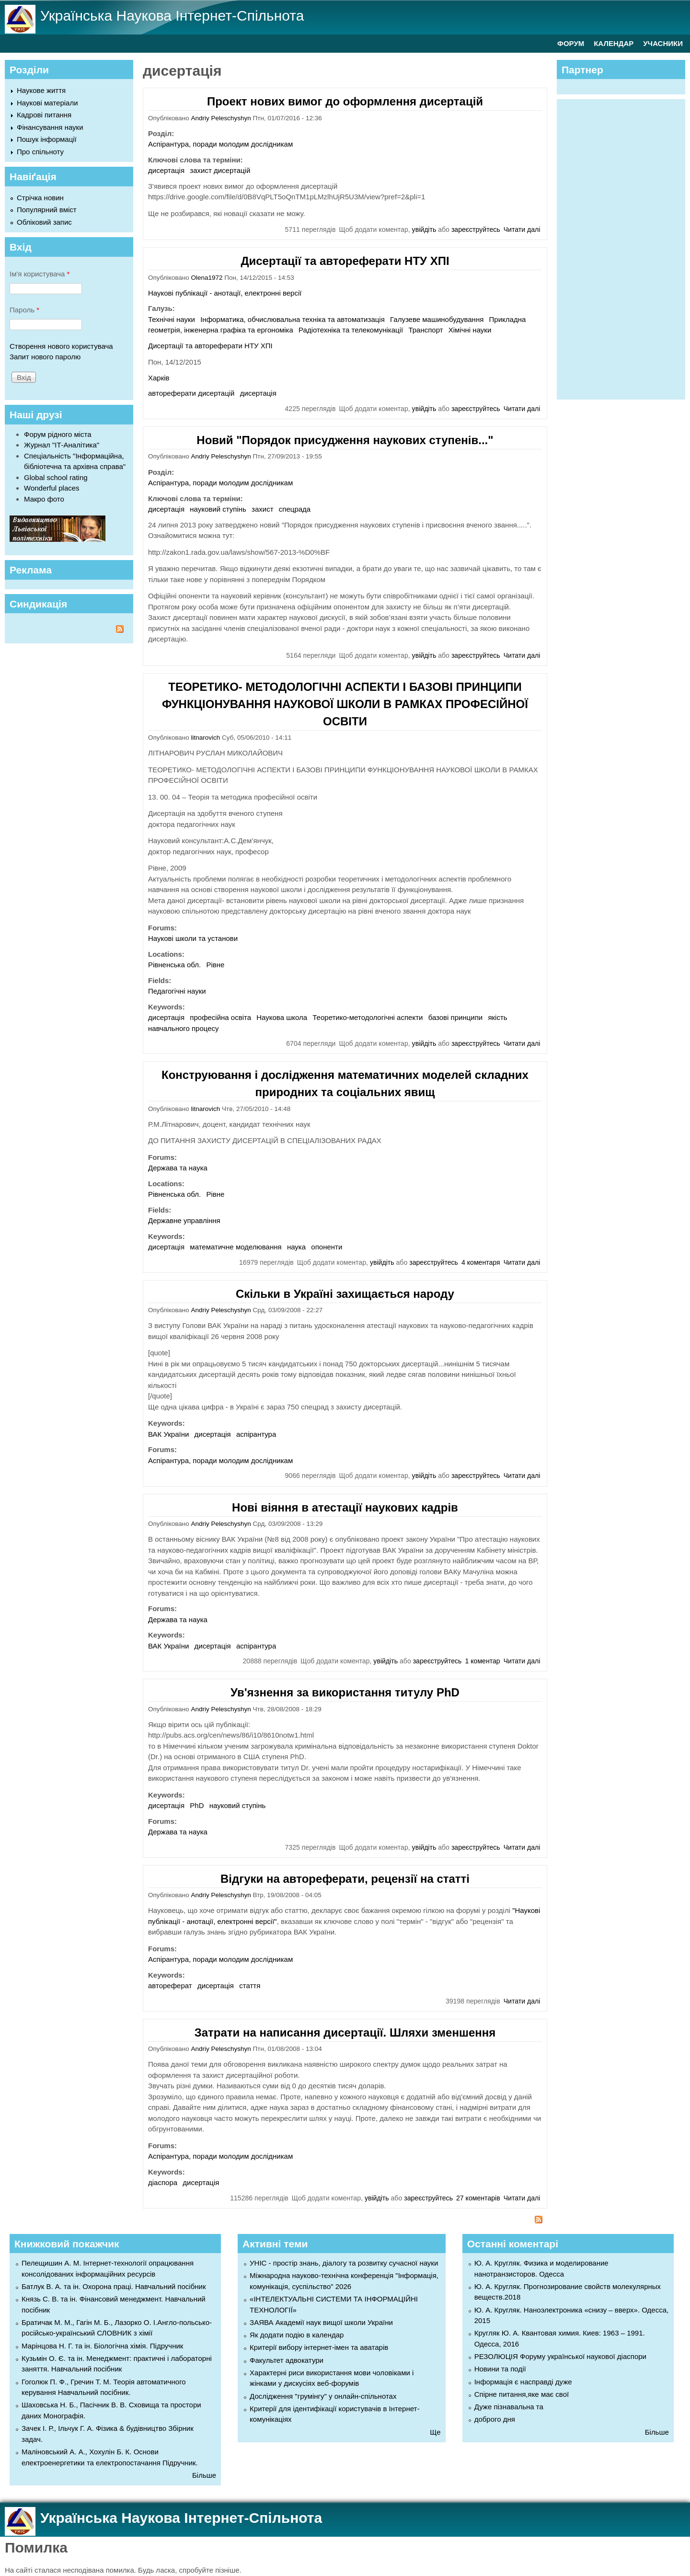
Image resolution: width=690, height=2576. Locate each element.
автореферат (170, 1985)
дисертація (166, 170)
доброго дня (494, 2419)
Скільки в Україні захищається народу (345, 1293)
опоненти (326, 1247)
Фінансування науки (50, 127)
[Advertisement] (626, 247)
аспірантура (256, 1434)
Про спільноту (40, 152)
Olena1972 (207, 277)
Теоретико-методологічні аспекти (367, 1017)
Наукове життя (41, 90)
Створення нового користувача (61, 346)
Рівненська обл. (174, 965)
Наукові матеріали (47, 103)
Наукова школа (281, 1017)
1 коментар (482, 1661)
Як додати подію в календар (297, 2335)
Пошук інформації (47, 139)
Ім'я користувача (39, 274)
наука (296, 1247)
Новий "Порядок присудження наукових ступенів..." (344, 440)
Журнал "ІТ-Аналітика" (61, 445)
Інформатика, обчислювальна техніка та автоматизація (292, 319)
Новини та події (500, 2369)
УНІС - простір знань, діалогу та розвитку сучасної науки (344, 2263)
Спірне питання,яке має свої (521, 2394)
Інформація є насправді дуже (523, 2382)
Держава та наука (177, 1168)
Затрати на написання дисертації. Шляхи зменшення (345, 2032)
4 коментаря (480, 1262)
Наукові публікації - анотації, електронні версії (224, 293)
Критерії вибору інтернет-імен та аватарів (319, 2347)
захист (262, 509)
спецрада (294, 509)
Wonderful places (52, 488)
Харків (159, 378)
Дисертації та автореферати (195, 346)
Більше (204, 2475)
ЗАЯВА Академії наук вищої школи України (321, 2322)
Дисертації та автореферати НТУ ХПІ (345, 260)
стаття (249, 1985)
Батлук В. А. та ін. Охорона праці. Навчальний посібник (114, 2286)
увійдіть (424, 229)
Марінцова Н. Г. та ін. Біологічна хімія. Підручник (102, 2346)
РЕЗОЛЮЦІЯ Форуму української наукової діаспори (560, 2356)
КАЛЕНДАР (613, 43)
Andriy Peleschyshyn (221, 118)
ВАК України (168, 1434)
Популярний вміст (47, 210)
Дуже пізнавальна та (508, 2407)
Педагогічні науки (177, 991)
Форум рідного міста (58, 434)
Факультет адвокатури (286, 2360)
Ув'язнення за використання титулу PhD (345, 1692)
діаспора (162, 2182)
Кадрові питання (44, 115)
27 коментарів (478, 2198)
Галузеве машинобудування (436, 319)
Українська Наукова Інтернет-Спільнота (172, 15)
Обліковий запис (44, 222)
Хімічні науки (469, 330)
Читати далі (522, 229)
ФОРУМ (570, 43)
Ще (435, 2432)
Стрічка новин (40, 198)
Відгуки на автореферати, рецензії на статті (345, 1878)
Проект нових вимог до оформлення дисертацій (345, 101)
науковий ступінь (218, 509)
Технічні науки (171, 319)
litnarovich (205, 737)
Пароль (24, 310)
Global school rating (56, 477)
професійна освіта (220, 1017)
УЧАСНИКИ (663, 43)
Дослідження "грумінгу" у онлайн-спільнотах (323, 2396)
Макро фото (44, 499)
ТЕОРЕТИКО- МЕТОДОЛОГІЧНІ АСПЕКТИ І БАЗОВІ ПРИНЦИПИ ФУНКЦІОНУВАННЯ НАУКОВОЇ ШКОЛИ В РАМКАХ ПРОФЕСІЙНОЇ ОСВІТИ (345, 704)
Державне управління (184, 1220)
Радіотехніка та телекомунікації (351, 330)
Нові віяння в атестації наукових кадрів (345, 1507)
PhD (197, 1805)
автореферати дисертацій (191, 393)
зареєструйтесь (475, 229)
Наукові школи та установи (193, 938)
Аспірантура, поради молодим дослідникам (220, 144)
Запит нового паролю (45, 357)
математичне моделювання (235, 1247)
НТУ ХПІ (258, 346)
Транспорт (425, 330)
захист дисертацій (220, 170)
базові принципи (455, 1017)
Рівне (215, 965)
